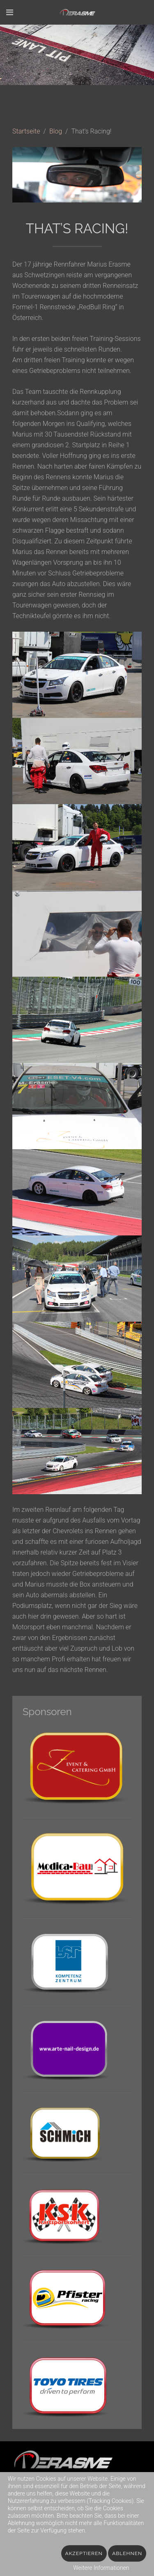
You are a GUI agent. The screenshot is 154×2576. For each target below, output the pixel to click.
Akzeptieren (84, 2553)
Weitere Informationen (101, 2567)
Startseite (26, 131)
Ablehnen (127, 2553)
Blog (55, 131)
